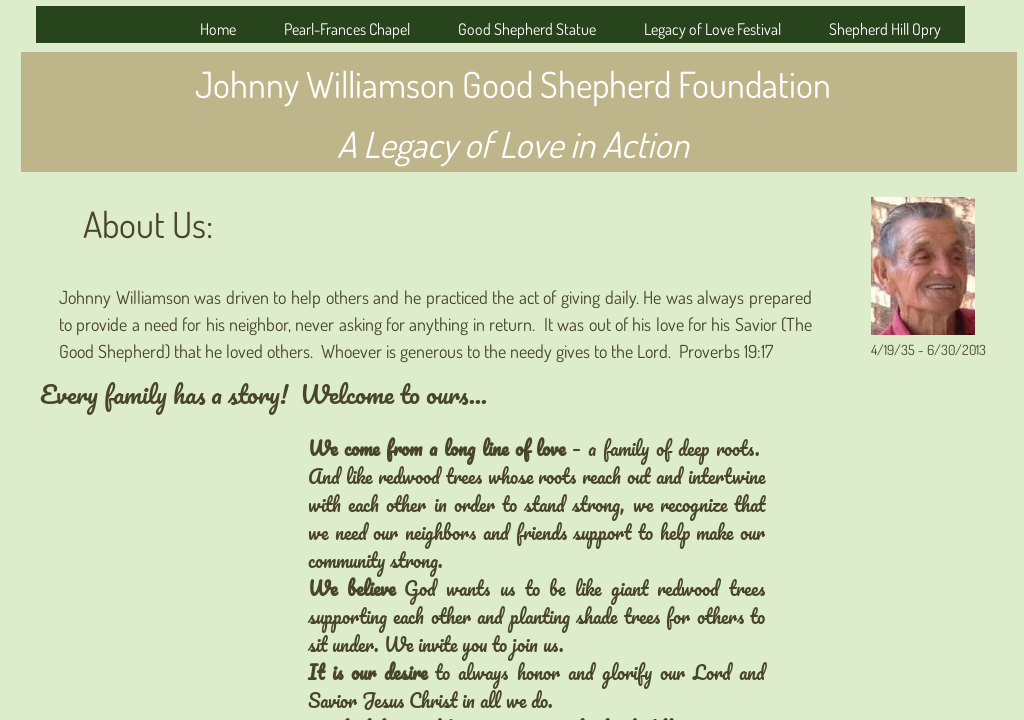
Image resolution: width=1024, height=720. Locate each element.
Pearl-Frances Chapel (347, 29)
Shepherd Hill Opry (885, 29)
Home (218, 29)
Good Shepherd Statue (527, 29)
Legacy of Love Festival (712, 29)
